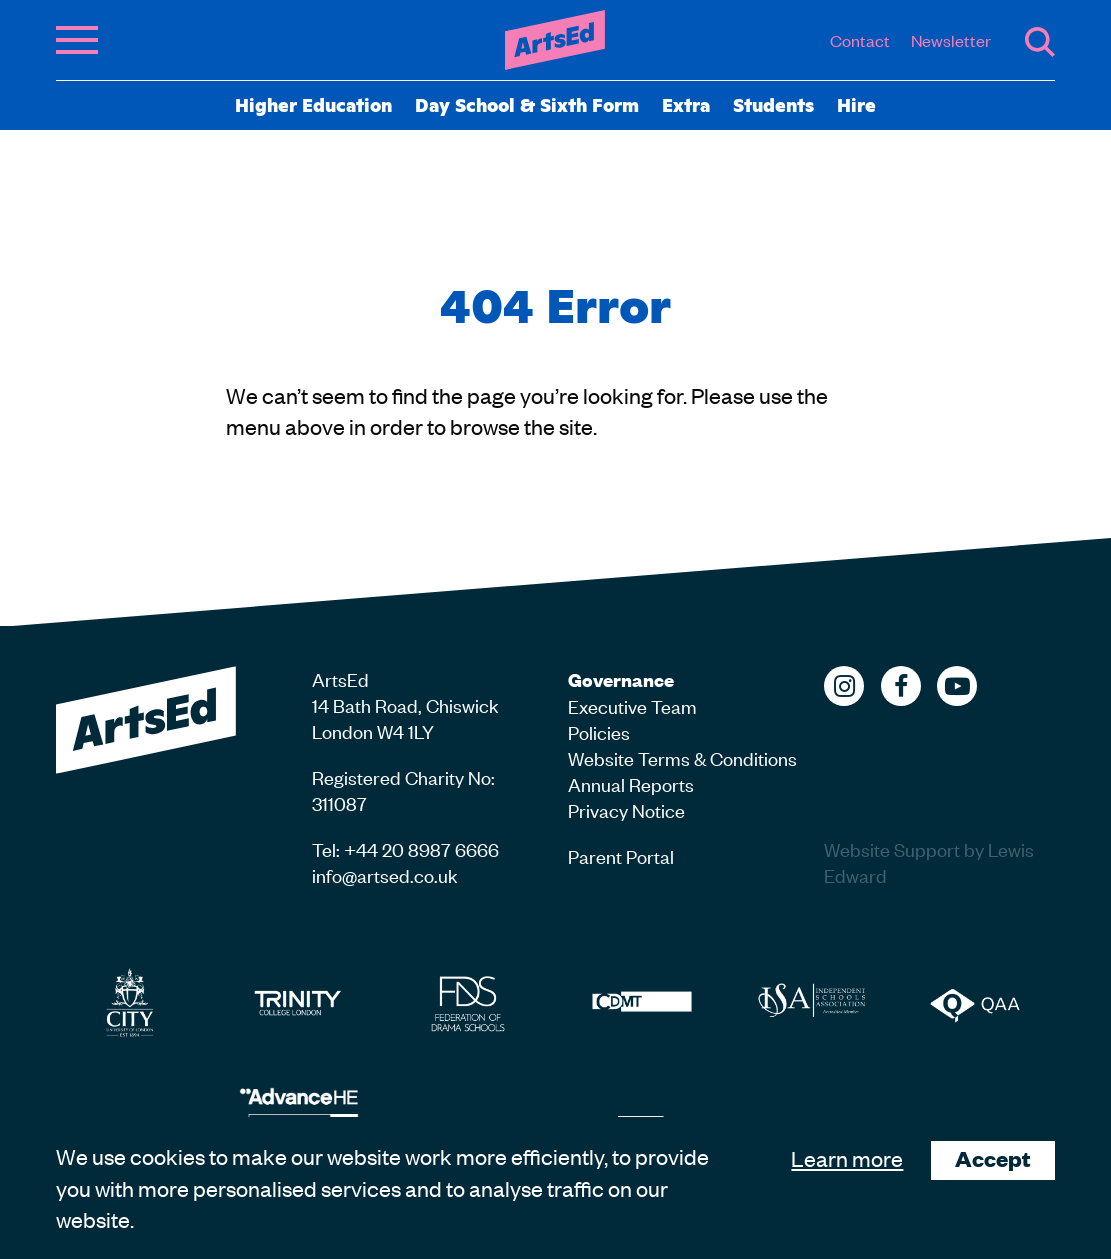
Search (1040, 42)
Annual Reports (631, 783)
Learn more (847, 1158)
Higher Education (313, 104)
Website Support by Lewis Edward (929, 861)
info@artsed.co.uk (385, 874)
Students (773, 104)
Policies (599, 731)
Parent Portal (621, 855)
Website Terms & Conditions (682, 757)
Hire (856, 104)
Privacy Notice (626, 809)
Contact (860, 40)
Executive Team (632, 705)
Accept (993, 1158)
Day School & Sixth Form (527, 104)
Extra (686, 104)
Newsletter (951, 40)
